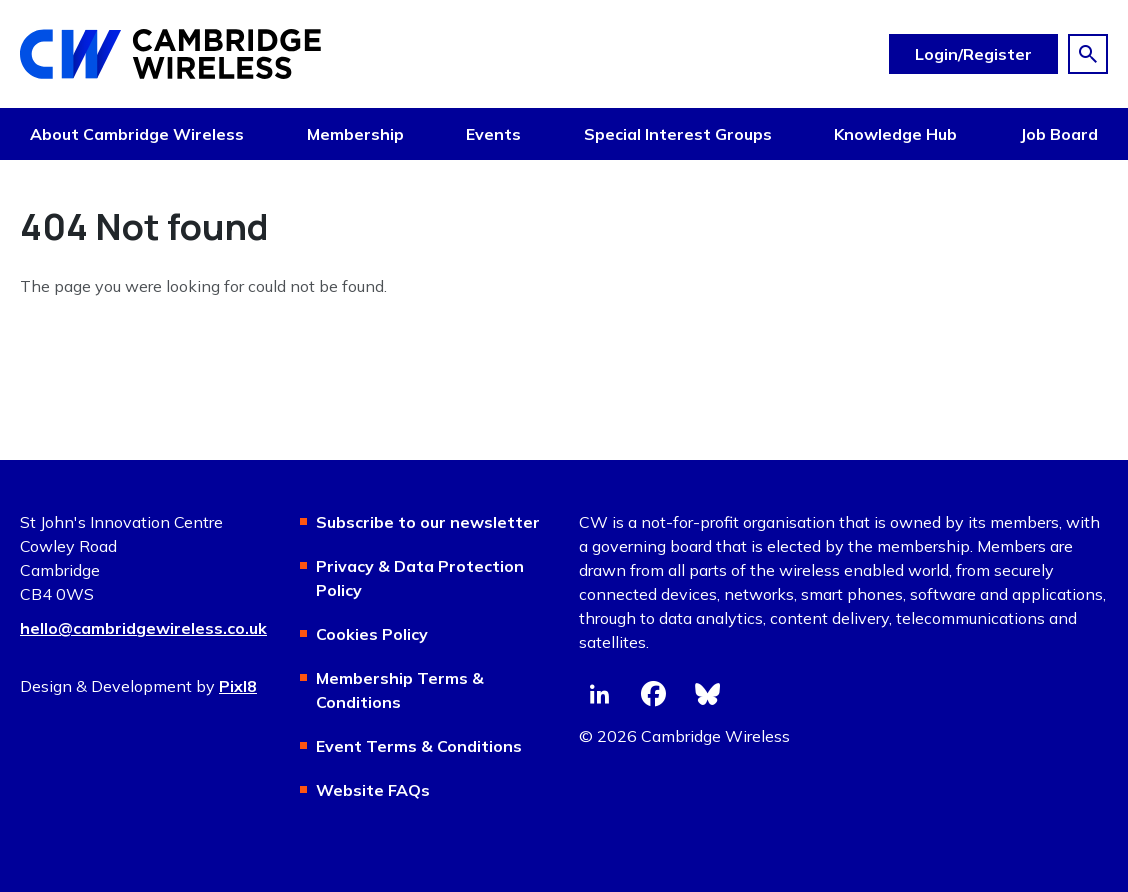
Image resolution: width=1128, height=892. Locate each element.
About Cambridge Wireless (137, 134)
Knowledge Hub (895, 134)
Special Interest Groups (678, 134)
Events (493, 134)
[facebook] (653, 694)
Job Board (1059, 134)
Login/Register (973, 54)
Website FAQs (373, 790)
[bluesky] (707, 694)
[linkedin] (599, 694)
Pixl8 (238, 686)
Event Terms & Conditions (419, 746)
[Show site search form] (1088, 54)
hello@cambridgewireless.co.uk (143, 628)
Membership (355, 134)
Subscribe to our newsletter (428, 522)
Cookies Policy (372, 634)
